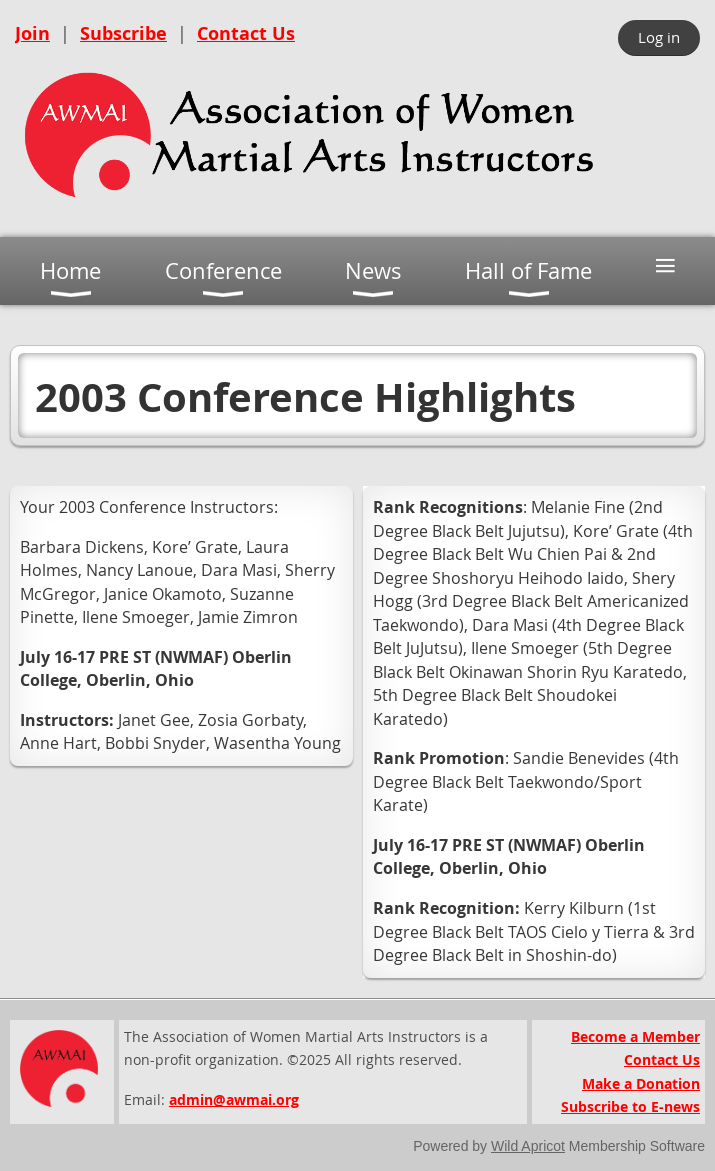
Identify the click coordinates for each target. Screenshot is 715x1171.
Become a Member (635, 1036)
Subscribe (123, 33)
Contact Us (246, 33)
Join (32, 33)
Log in (659, 37)
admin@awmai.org (234, 1099)
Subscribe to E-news (630, 1106)
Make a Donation (641, 1083)
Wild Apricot (528, 1146)
